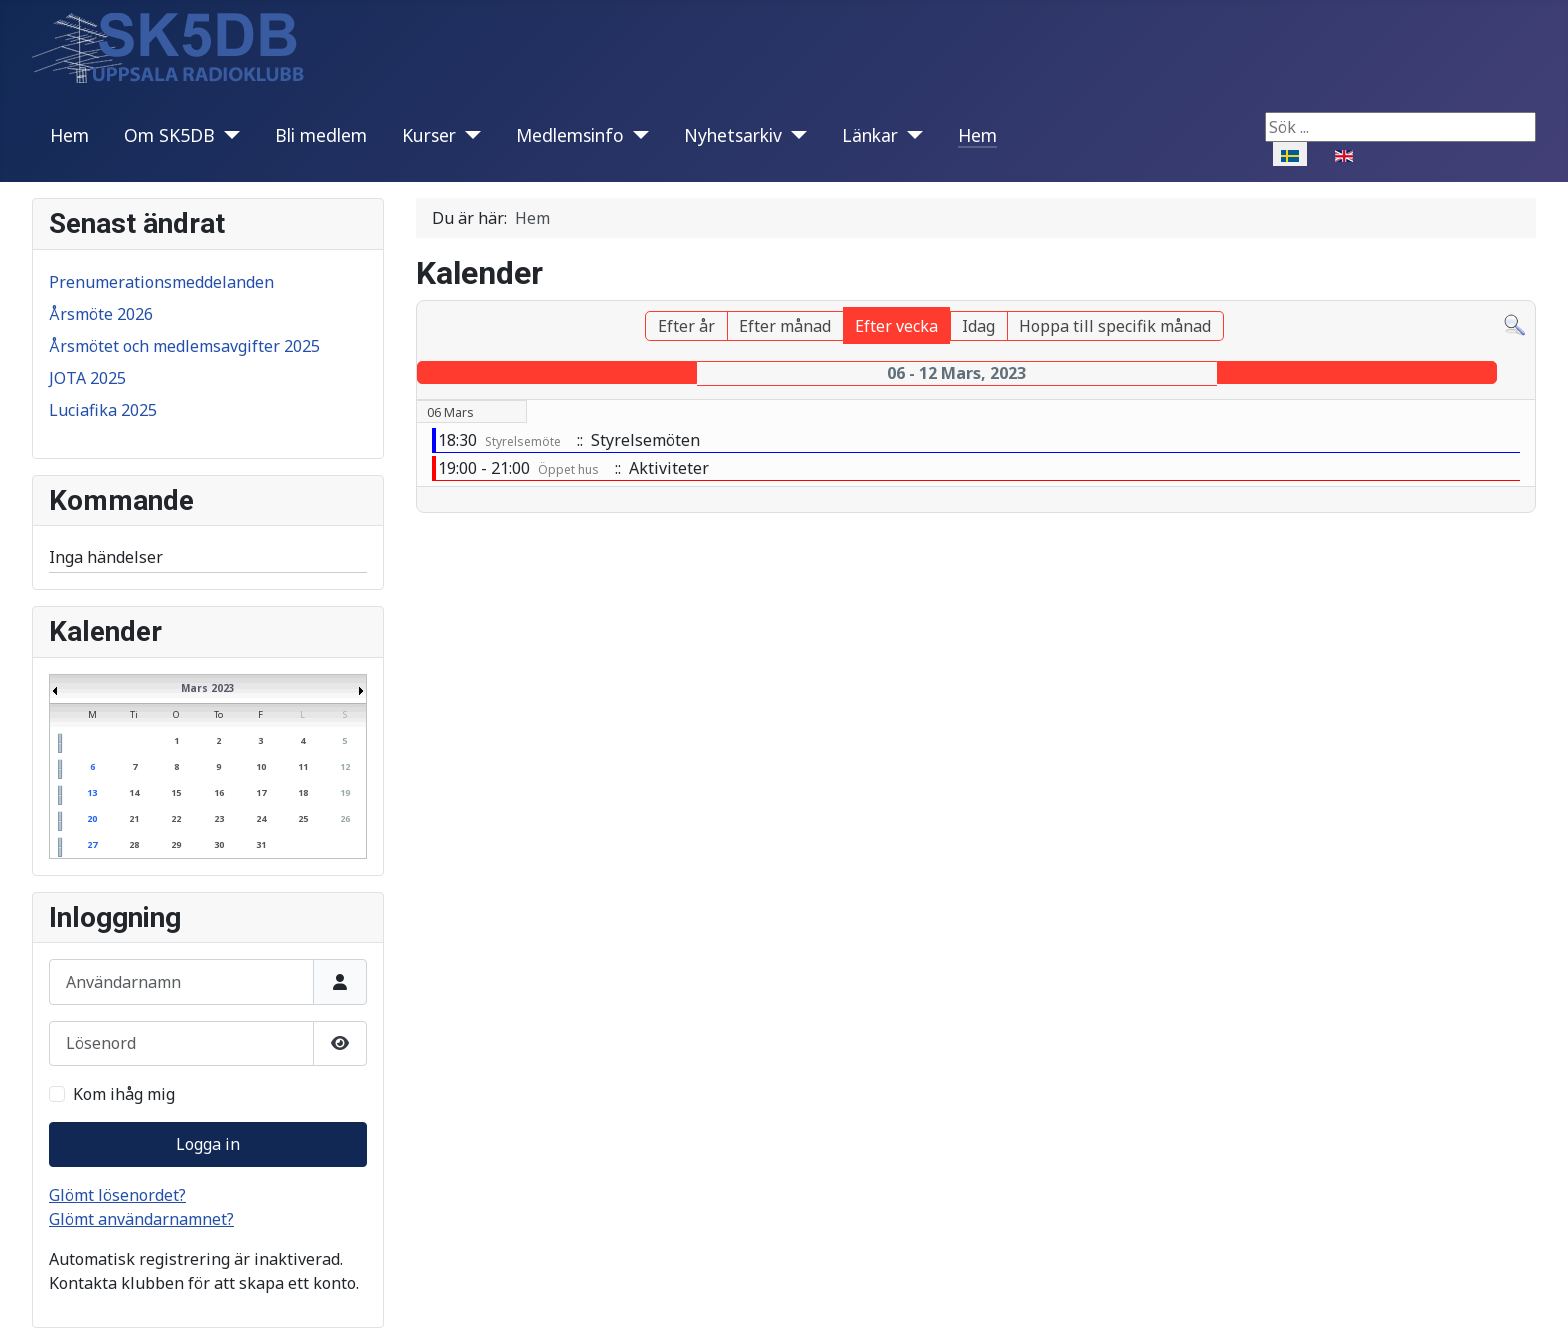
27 (92, 844)
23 (219, 818)
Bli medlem (321, 135)
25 (303, 818)
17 (261, 792)
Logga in (208, 1144)
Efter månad (785, 326)
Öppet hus (568, 469)
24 (261, 818)
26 (345, 818)
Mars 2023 (208, 688)
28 (134, 844)
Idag (978, 326)
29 (176, 844)
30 (219, 844)
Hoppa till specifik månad (1115, 326)
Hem (69, 135)
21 (134, 818)
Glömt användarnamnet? (141, 1219)
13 (92, 792)
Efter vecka (896, 326)
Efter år (686, 326)
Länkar (870, 135)
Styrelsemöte (523, 441)
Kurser (429, 135)
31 (261, 844)
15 (176, 792)
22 (176, 818)
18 (303, 792)
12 (345, 766)
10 (261, 766)
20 (92, 818)
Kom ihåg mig (124, 1094)
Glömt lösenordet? (117, 1195)
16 (219, 792)
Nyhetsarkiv (733, 135)
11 (303, 766)
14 (134, 792)
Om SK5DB (169, 135)
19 (345, 792)
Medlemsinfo (570, 135)
